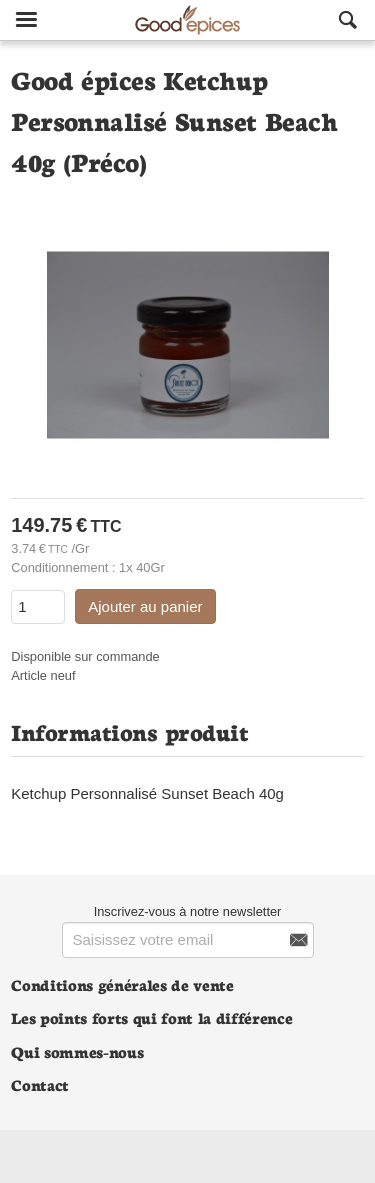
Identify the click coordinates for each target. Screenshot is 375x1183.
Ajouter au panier (145, 606)
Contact (40, 1084)
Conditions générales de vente (122, 984)
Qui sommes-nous (77, 1051)
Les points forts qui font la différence (151, 1017)
